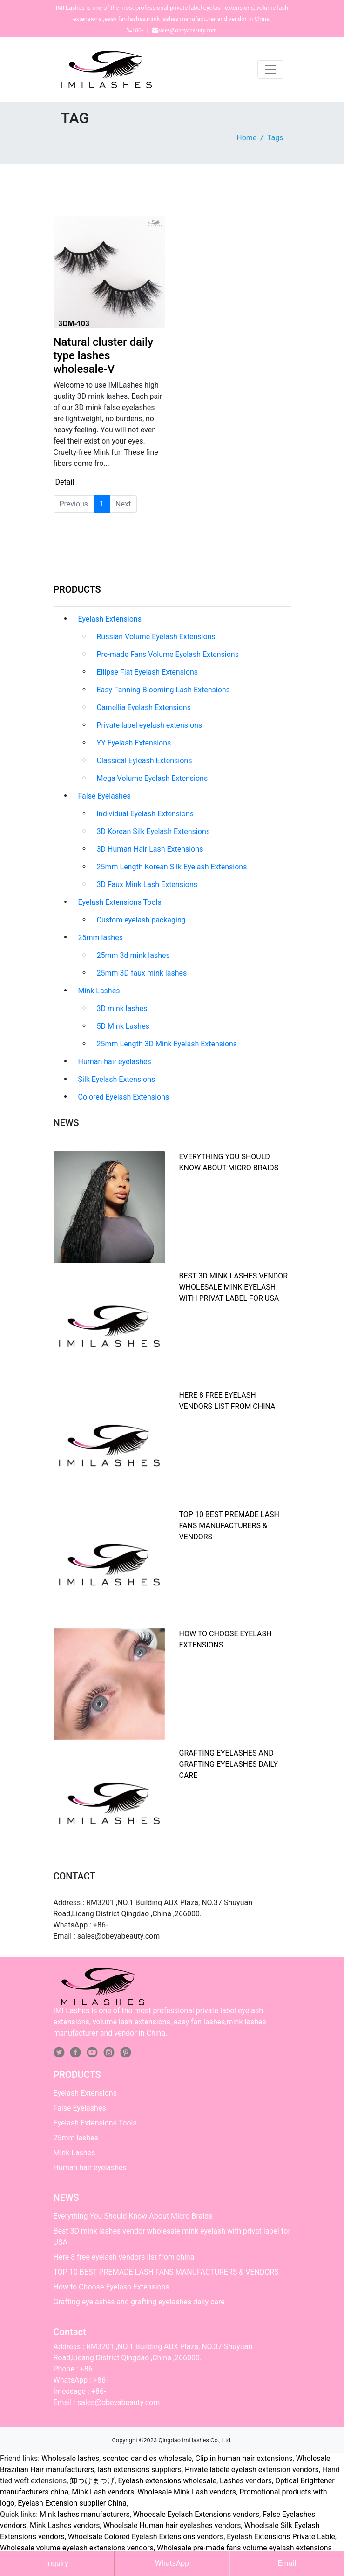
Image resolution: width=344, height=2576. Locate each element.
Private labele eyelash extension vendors (252, 2469)
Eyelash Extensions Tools (120, 902)
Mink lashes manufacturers (85, 2514)
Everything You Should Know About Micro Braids (133, 2216)
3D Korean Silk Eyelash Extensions (153, 831)
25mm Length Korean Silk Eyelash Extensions (172, 866)
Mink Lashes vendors (65, 2525)
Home (246, 137)
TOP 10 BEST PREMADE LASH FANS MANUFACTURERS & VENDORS (229, 1525)
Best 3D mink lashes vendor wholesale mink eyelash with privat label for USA (233, 1287)
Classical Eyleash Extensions (144, 760)
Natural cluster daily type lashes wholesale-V (103, 355)
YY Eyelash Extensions (134, 742)
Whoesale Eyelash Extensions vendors (196, 2514)
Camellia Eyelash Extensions (144, 707)
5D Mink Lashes (123, 1026)
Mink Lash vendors (103, 2491)
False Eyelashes (104, 796)
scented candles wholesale (147, 2458)
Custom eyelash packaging (141, 920)
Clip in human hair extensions (243, 2458)
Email (287, 2563)
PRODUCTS (77, 589)
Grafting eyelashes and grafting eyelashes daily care (228, 1764)
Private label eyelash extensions (149, 725)
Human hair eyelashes (114, 1061)
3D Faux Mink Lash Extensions (147, 884)
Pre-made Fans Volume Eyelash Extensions (168, 654)
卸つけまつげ (92, 2480)
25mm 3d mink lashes (133, 955)
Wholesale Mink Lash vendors (186, 2491)
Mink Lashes (99, 990)
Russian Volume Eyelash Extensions (156, 636)
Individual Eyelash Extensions (145, 813)
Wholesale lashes (70, 2458)
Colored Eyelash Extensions (123, 1097)
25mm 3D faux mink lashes (142, 973)
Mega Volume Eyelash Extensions (152, 778)
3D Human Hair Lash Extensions (150, 849)
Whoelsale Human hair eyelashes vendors (172, 2525)
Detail (64, 482)
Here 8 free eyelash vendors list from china (124, 2257)
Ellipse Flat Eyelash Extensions (147, 672)
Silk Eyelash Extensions (116, 1079)
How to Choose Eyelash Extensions (111, 2286)
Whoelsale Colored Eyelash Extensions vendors (145, 2536)
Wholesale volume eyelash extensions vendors (77, 2547)
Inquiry (57, 2563)
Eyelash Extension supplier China (72, 2503)
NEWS (66, 2197)
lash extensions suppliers (140, 2469)
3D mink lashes (122, 1008)
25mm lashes (100, 937)
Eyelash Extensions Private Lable (281, 2536)
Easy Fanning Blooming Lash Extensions (163, 689)
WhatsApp (172, 2563)
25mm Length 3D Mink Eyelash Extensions (167, 1043)
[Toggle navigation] (270, 69)
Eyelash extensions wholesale (167, 2480)
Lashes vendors (246, 2480)
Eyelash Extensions (110, 619)
